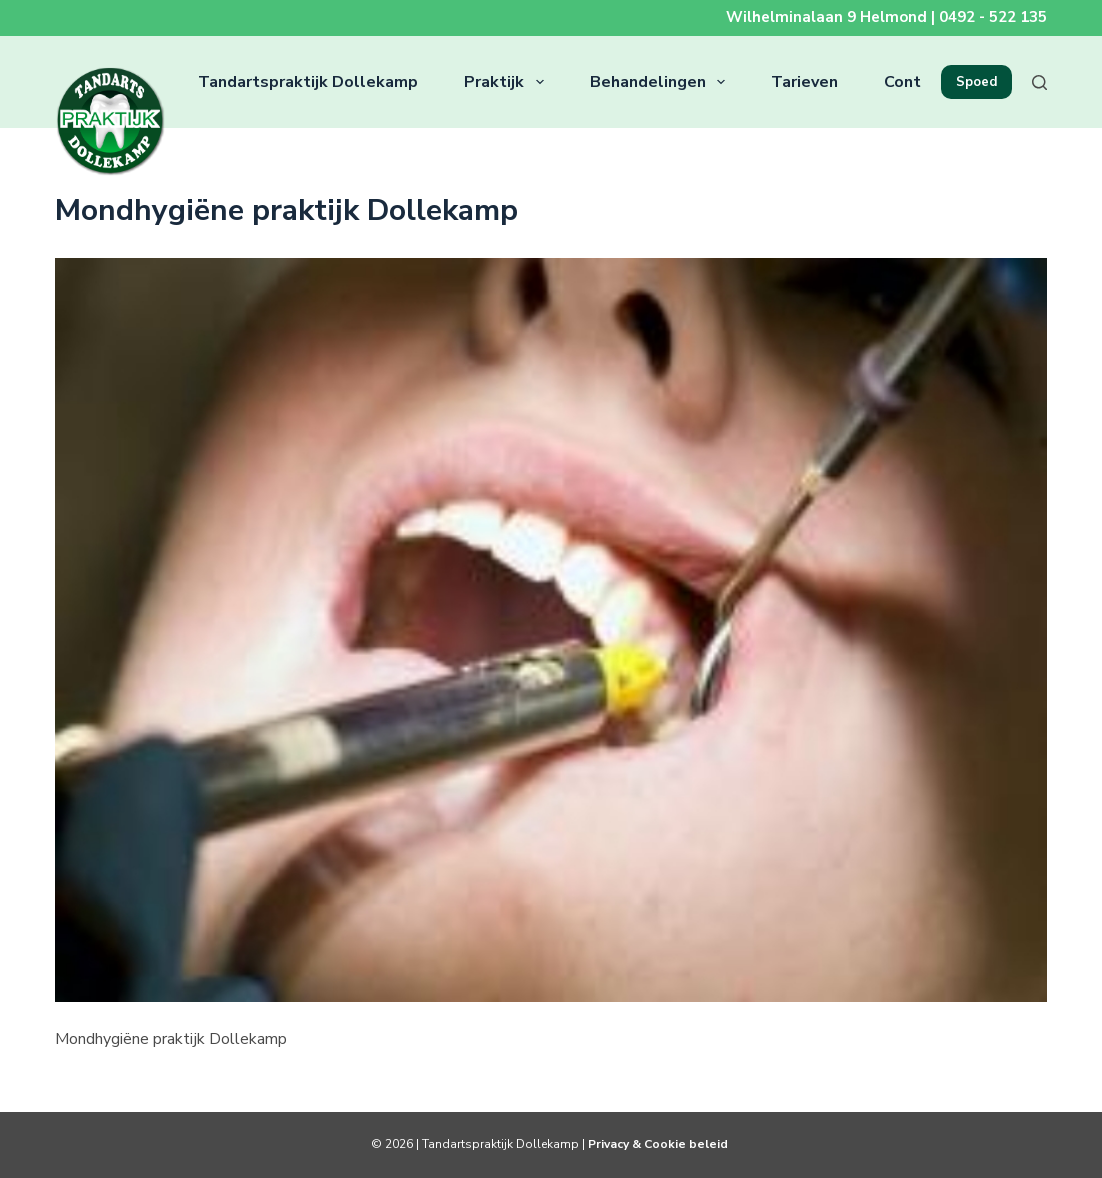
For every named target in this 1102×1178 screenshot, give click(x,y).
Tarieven (804, 82)
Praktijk (507, 82)
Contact (915, 82)
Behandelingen (661, 82)
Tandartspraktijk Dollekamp (308, 82)
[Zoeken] (1039, 82)
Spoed (976, 82)
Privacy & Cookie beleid (659, 1144)
